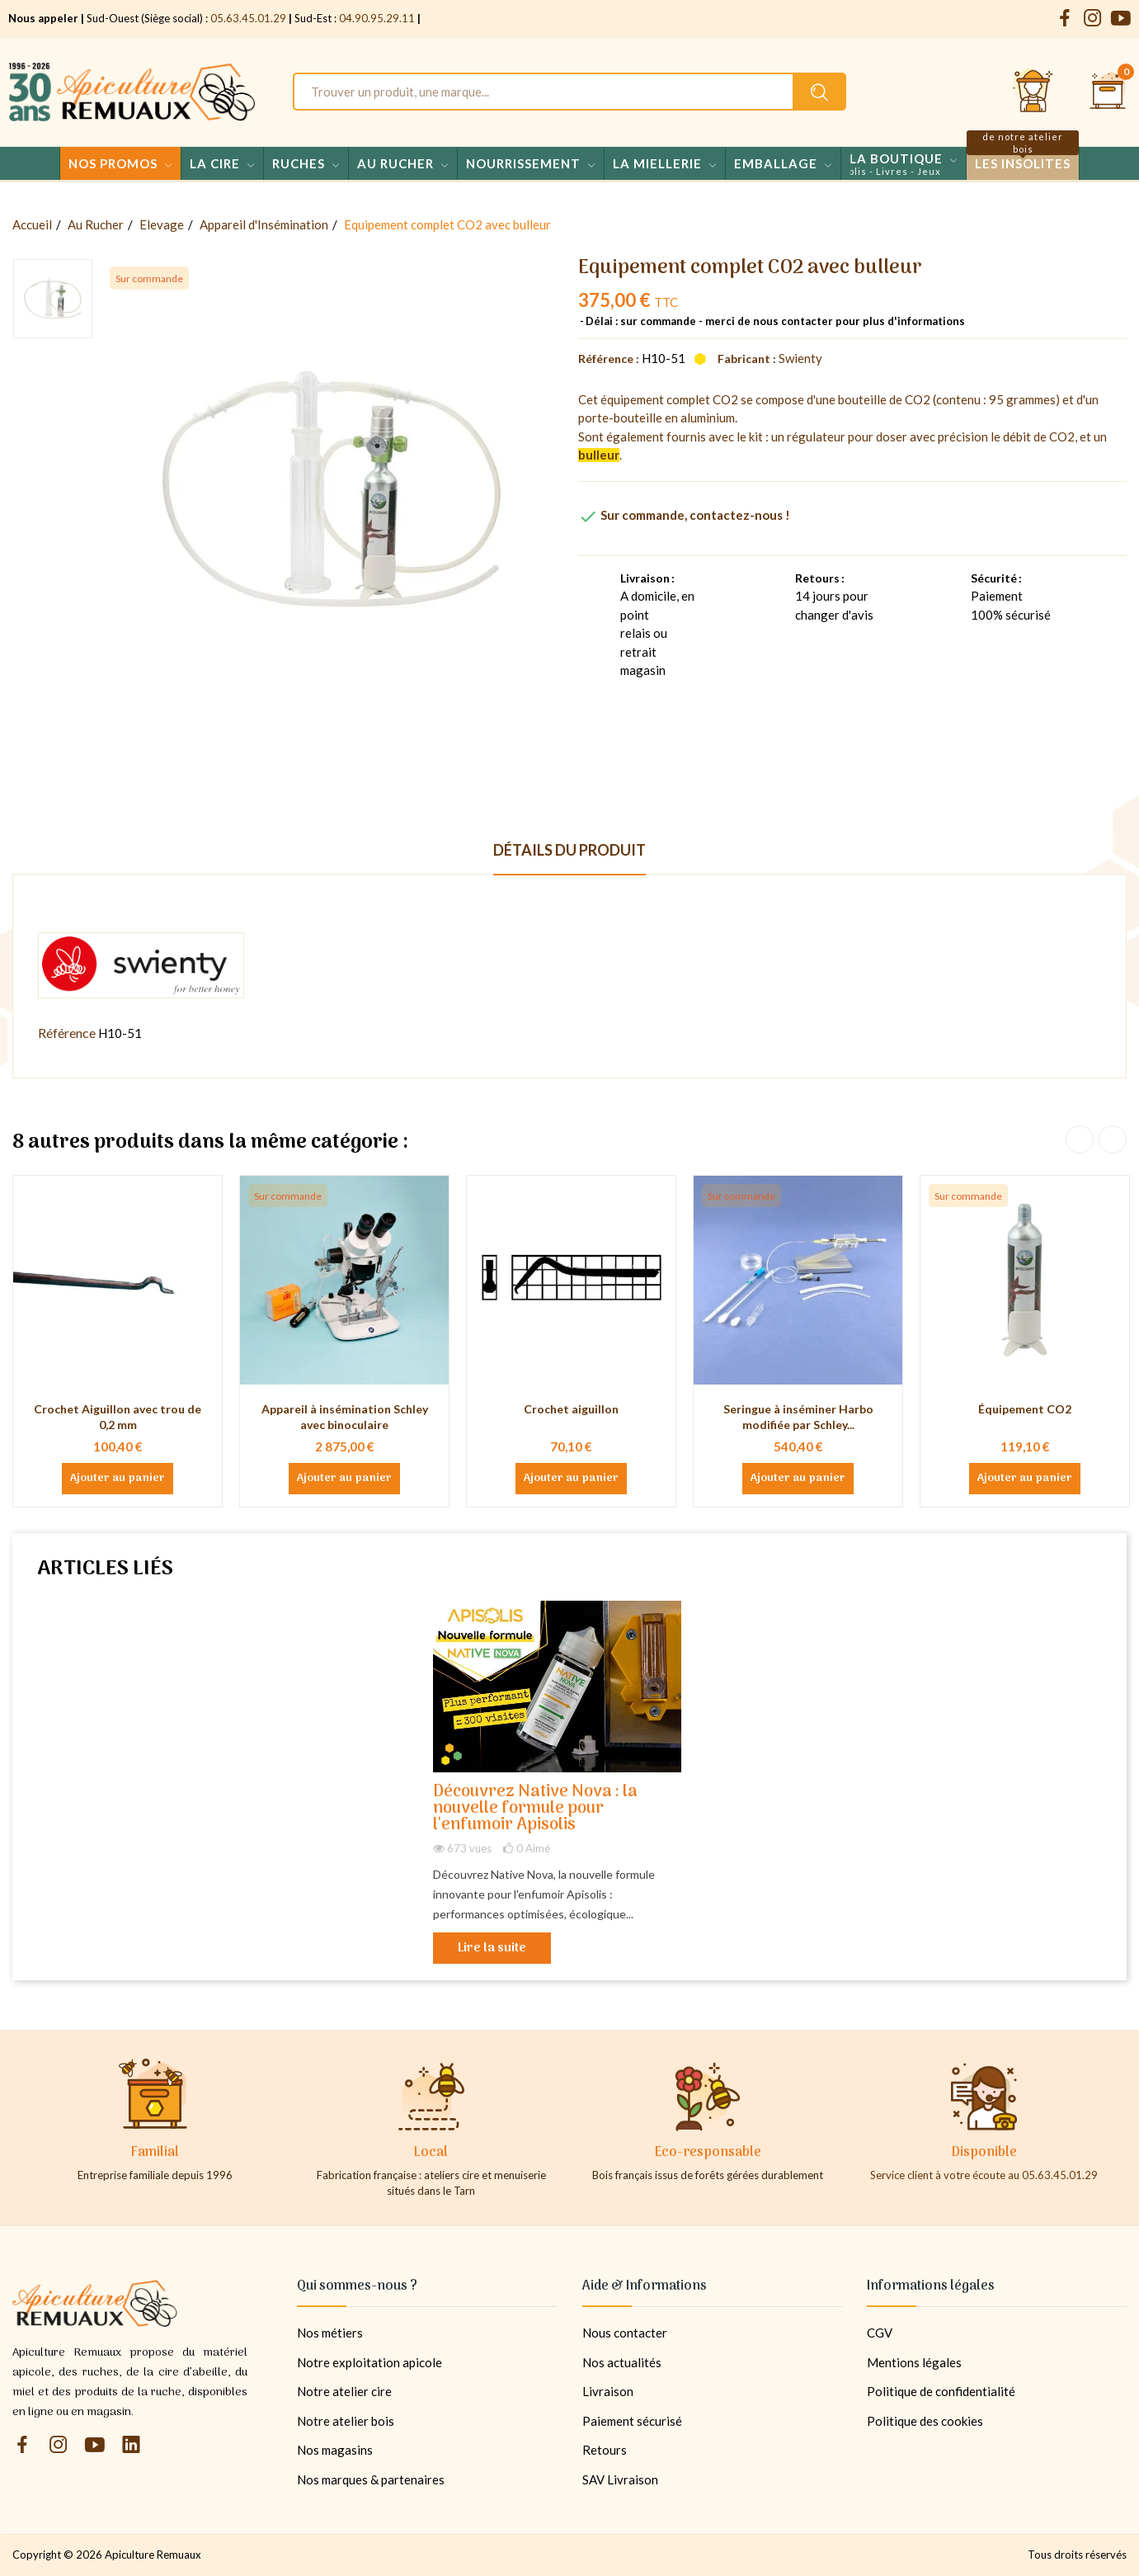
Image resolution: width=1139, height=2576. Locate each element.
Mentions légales (914, 2362)
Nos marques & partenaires (371, 2479)
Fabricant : (747, 358)
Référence (67, 1032)
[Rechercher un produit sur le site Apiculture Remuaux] (819, 92)
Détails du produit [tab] (569, 850)
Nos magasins (335, 2449)
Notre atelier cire (344, 2391)
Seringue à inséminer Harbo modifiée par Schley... (798, 1417)
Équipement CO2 (1024, 1409)
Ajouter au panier (117, 1479)
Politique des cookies (925, 2420)
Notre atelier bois (345, 2420)
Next (1113, 1139)
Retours (604, 2449)
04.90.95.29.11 (377, 18)
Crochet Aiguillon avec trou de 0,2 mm (117, 1417)
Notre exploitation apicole (369, 2362)
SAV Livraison (620, 2479)
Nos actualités (621, 2362)
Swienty (800, 358)
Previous (1080, 1139)
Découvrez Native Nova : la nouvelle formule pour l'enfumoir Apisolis (535, 1809)
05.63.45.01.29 (248, 18)
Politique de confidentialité (941, 2391)
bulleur (598, 454)
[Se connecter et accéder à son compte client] (1033, 91)
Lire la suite (492, 1948)
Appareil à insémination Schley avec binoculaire (344, 1417)
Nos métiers (330, 2332)
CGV (879, 2332)
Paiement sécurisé (632, 2420)
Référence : (608, 358)
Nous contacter (624, 2332)
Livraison (607, 2391)
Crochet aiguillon (571, 1409)
